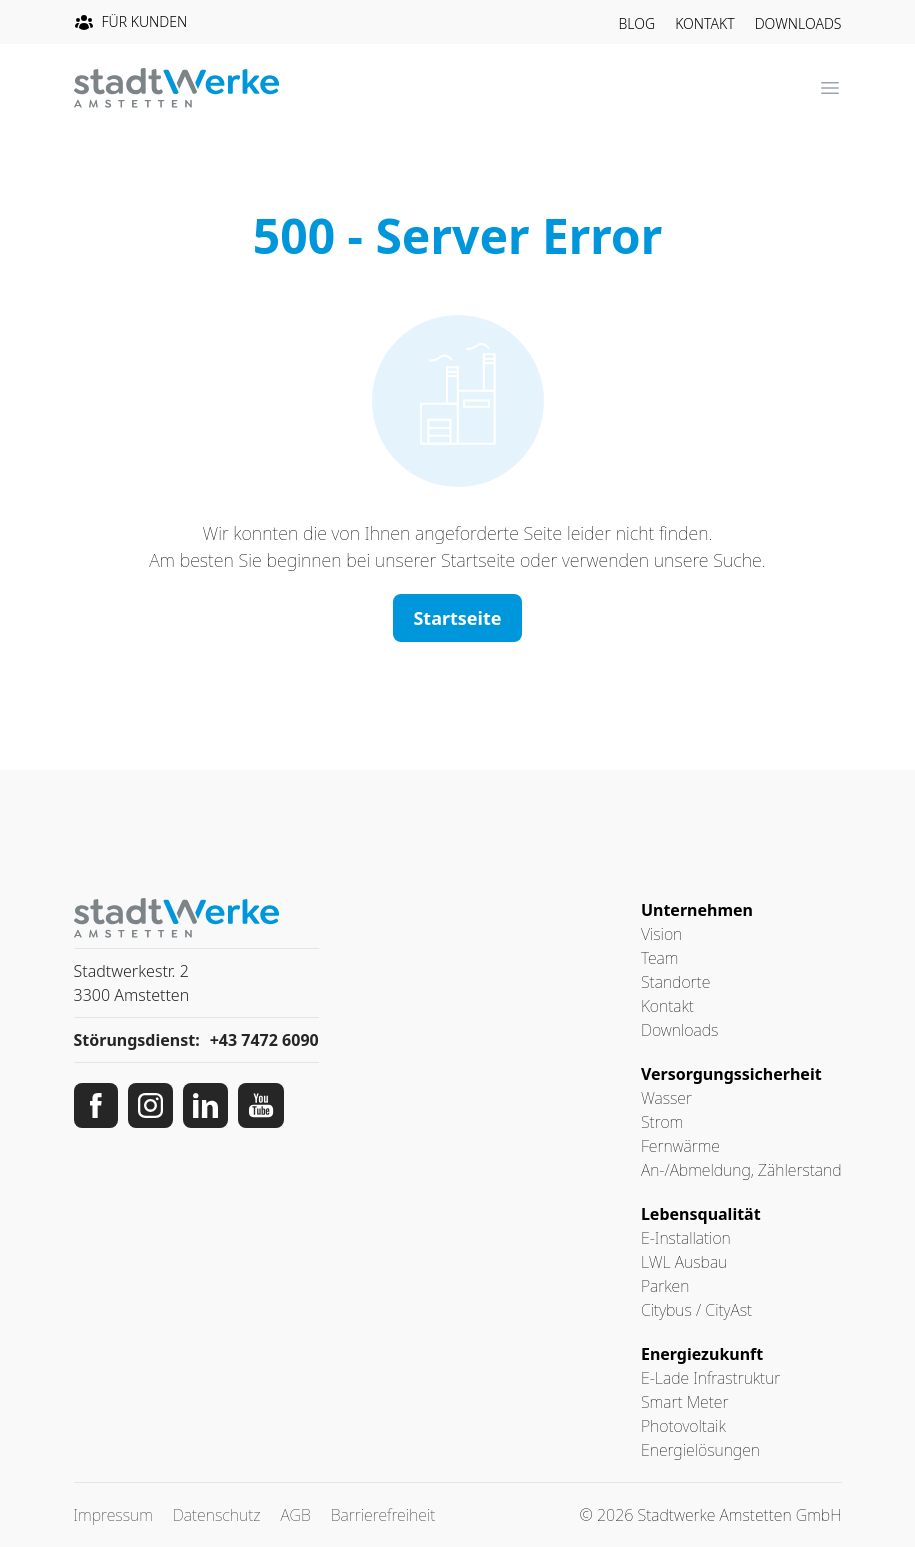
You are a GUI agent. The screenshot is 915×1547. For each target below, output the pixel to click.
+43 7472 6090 (264, 1040)
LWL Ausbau (684, 1262)
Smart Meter (685, 1402)
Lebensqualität (701, 1214)
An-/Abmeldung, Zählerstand (741, 1170)
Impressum (113, 1515)
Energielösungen (700, 1450)
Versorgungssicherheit (731, 1074)
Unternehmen (697, 910)
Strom (662, 1122)
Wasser (666, 1098)
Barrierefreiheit (383, 1515)
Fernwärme (680, 1146)
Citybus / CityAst (696, 1310)
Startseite (457, 618)
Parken (665, 1286)
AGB (296, 1515)
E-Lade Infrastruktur (710, 1378)
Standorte (675, 982)
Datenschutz (217, 1515)
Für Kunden (131, 22)
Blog (637, 23)
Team (659, 958)
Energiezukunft (702, 1354)
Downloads (798, 23)
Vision (661, 934)
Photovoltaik (683, 1426)
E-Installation (686, 1238)
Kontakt (705, 23)
